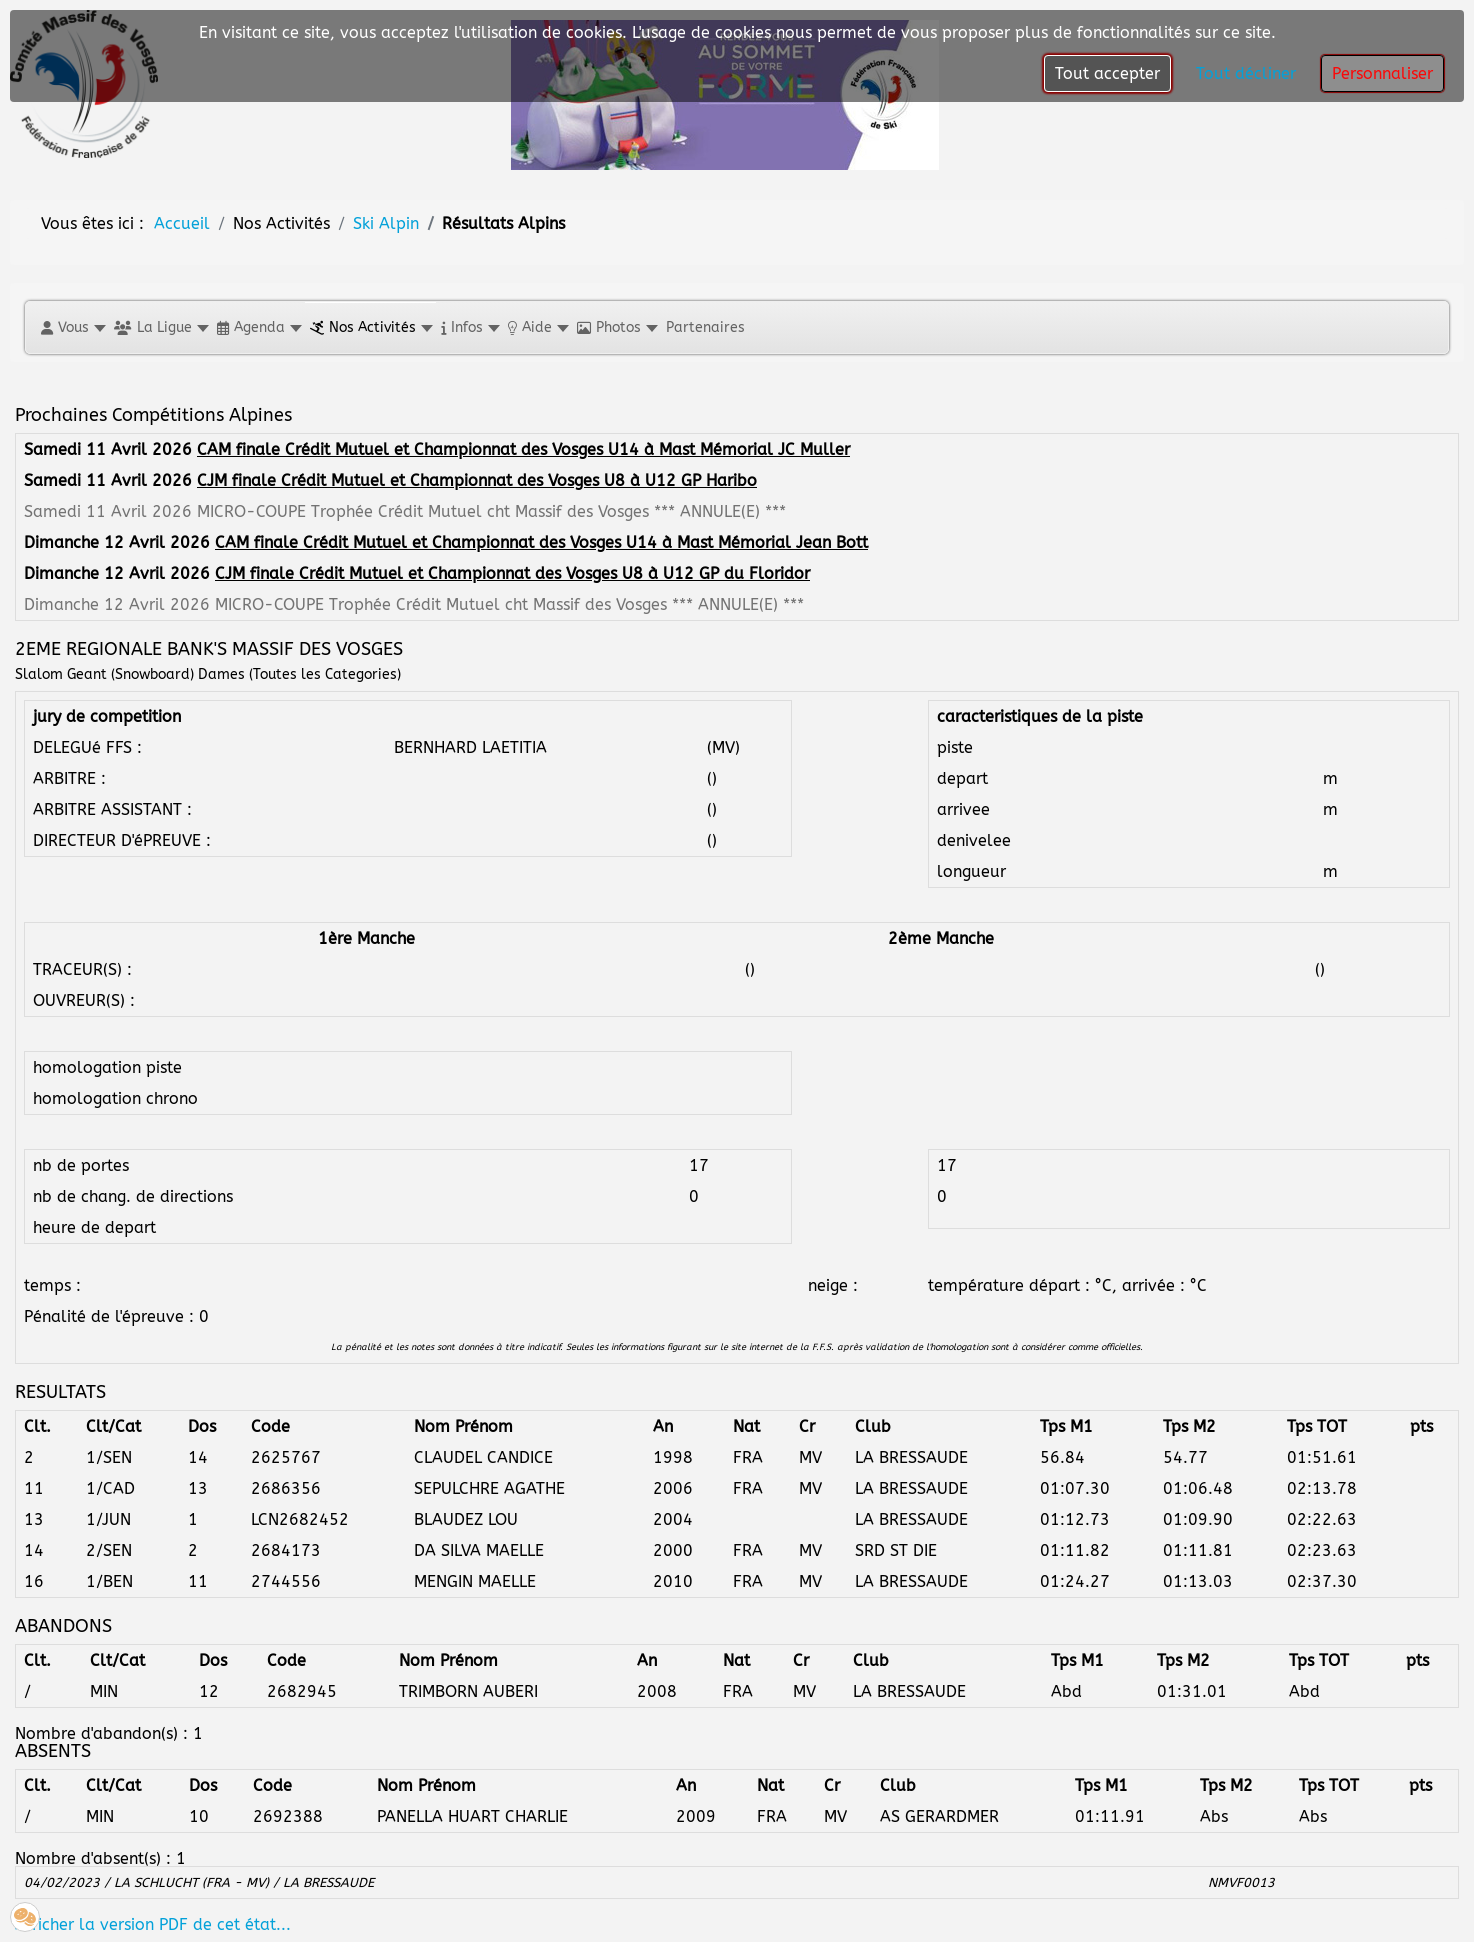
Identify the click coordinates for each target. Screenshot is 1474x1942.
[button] (72, 327)
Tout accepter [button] (1107, 73)
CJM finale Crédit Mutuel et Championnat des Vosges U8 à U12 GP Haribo (477, 480)
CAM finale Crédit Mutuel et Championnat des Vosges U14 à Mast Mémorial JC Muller (523, 449)
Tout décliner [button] (1246, 73)
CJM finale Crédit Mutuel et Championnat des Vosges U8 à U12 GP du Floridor (512, 573)
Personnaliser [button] (1382, 73)
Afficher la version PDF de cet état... (153, 1924)
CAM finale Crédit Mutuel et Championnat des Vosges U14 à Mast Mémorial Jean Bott (541, 542)
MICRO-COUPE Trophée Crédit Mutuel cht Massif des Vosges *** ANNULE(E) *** (491, 511)
